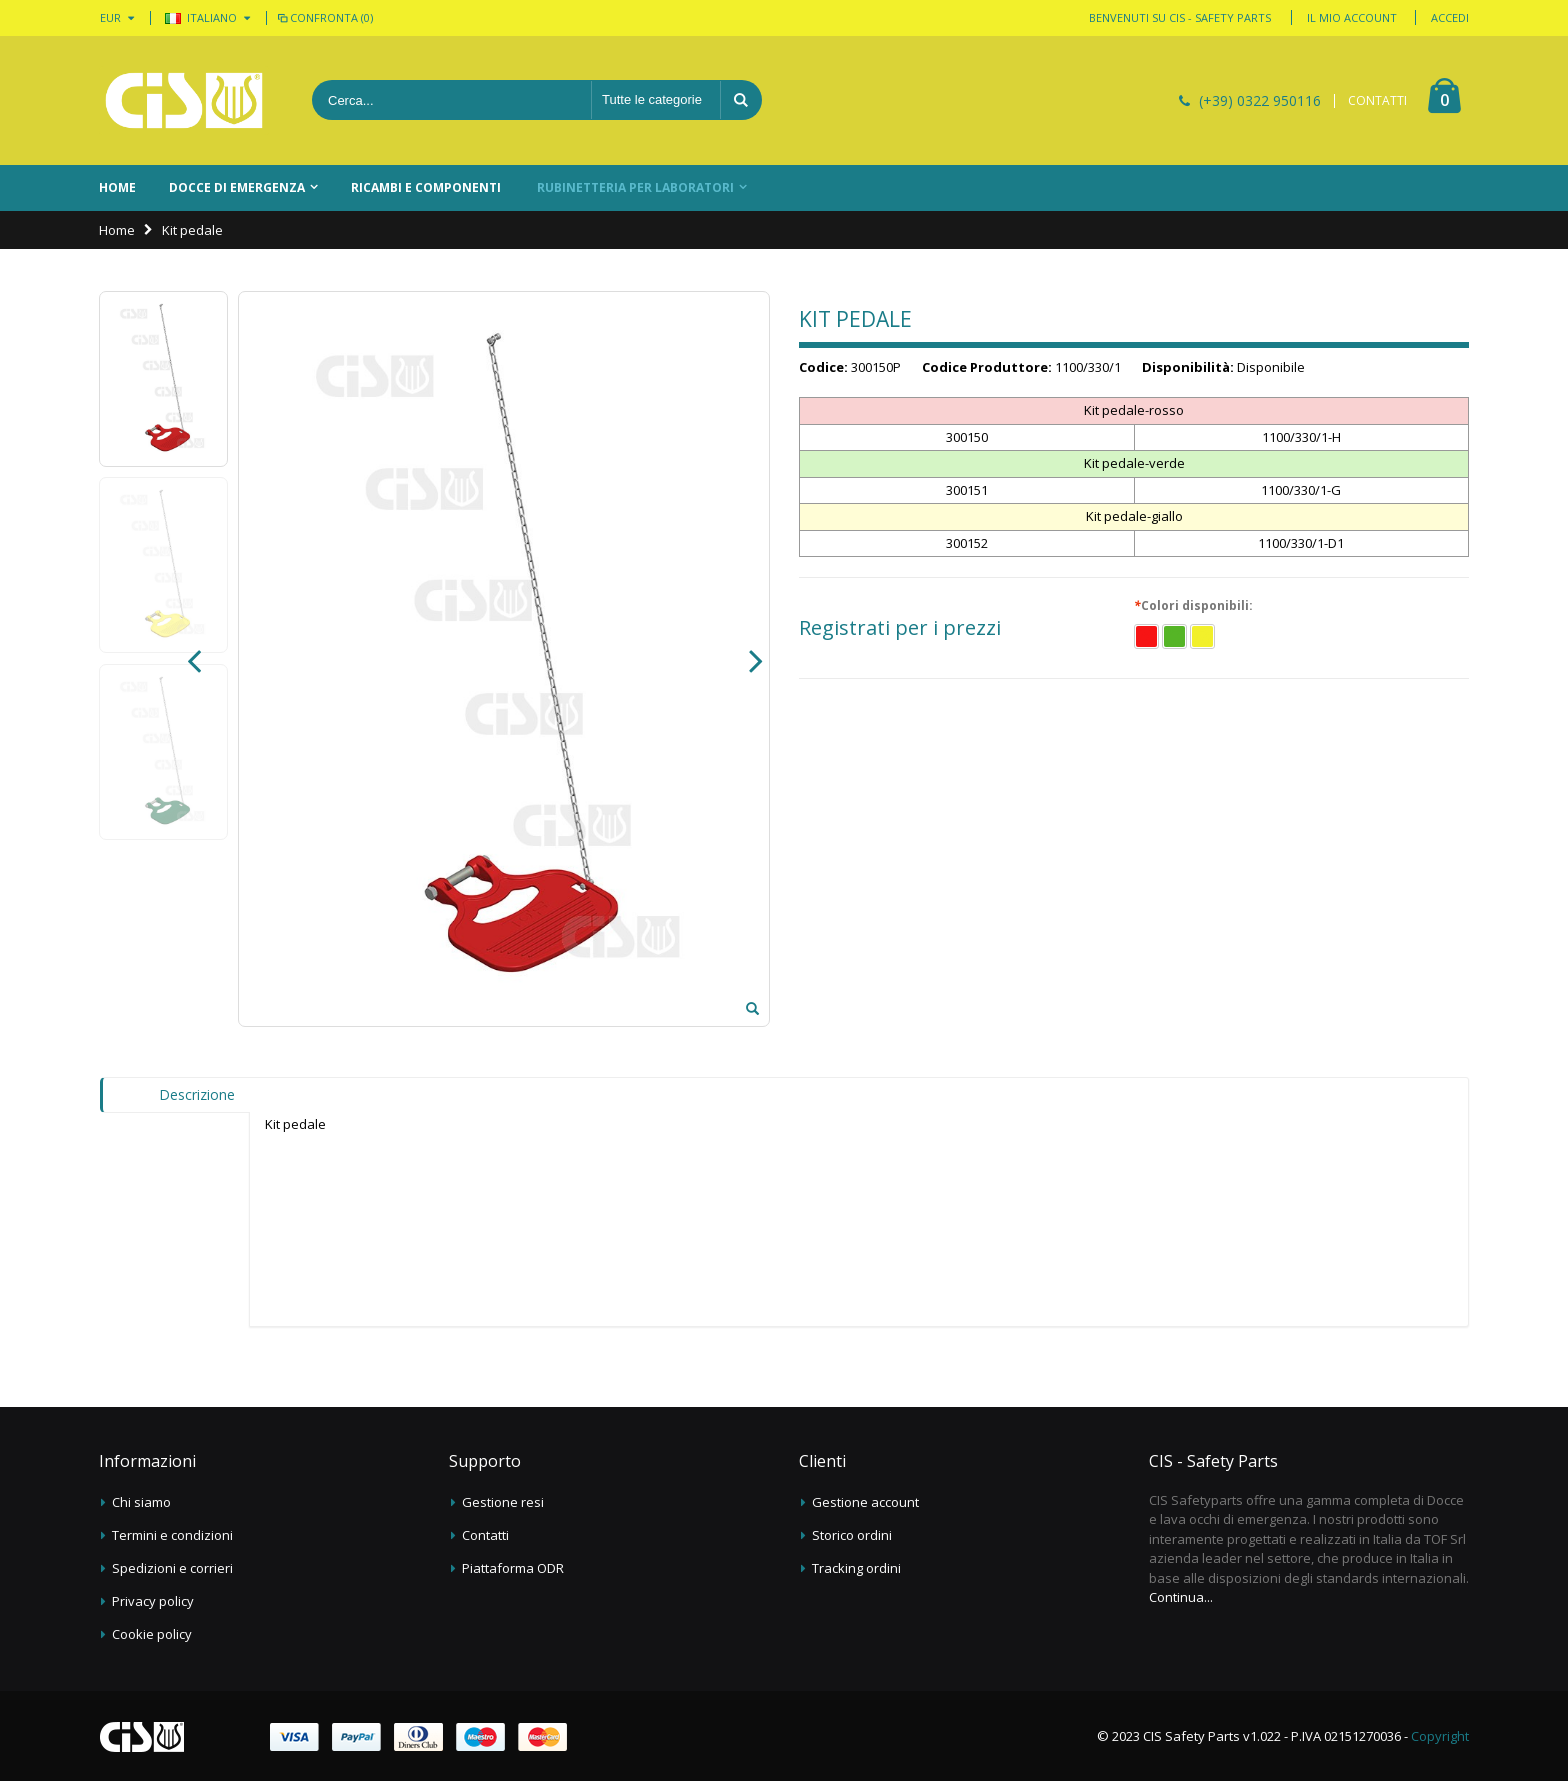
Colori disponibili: (1196, 606)
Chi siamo (141, 1502)
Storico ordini (852, 1535)
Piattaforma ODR (513, 1568)
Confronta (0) (324, 17)
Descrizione (197, 1094)
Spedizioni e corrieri (172, 1568)
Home (117, 230)
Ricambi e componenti (426, 187)
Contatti (485, 1535)
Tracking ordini (856, 1568)
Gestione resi (503, 1502)
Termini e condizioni (172, 1535)
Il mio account (1352, 17)
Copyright (1440, 1736)
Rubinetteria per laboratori (635, 187)
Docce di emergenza (237, 187)
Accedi (1450, 17)
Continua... (1181, 1597)
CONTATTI (1377, 101)
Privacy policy (153, 1601)
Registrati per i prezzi (900, 628)
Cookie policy (152, 1634)
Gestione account (865, 1502)
